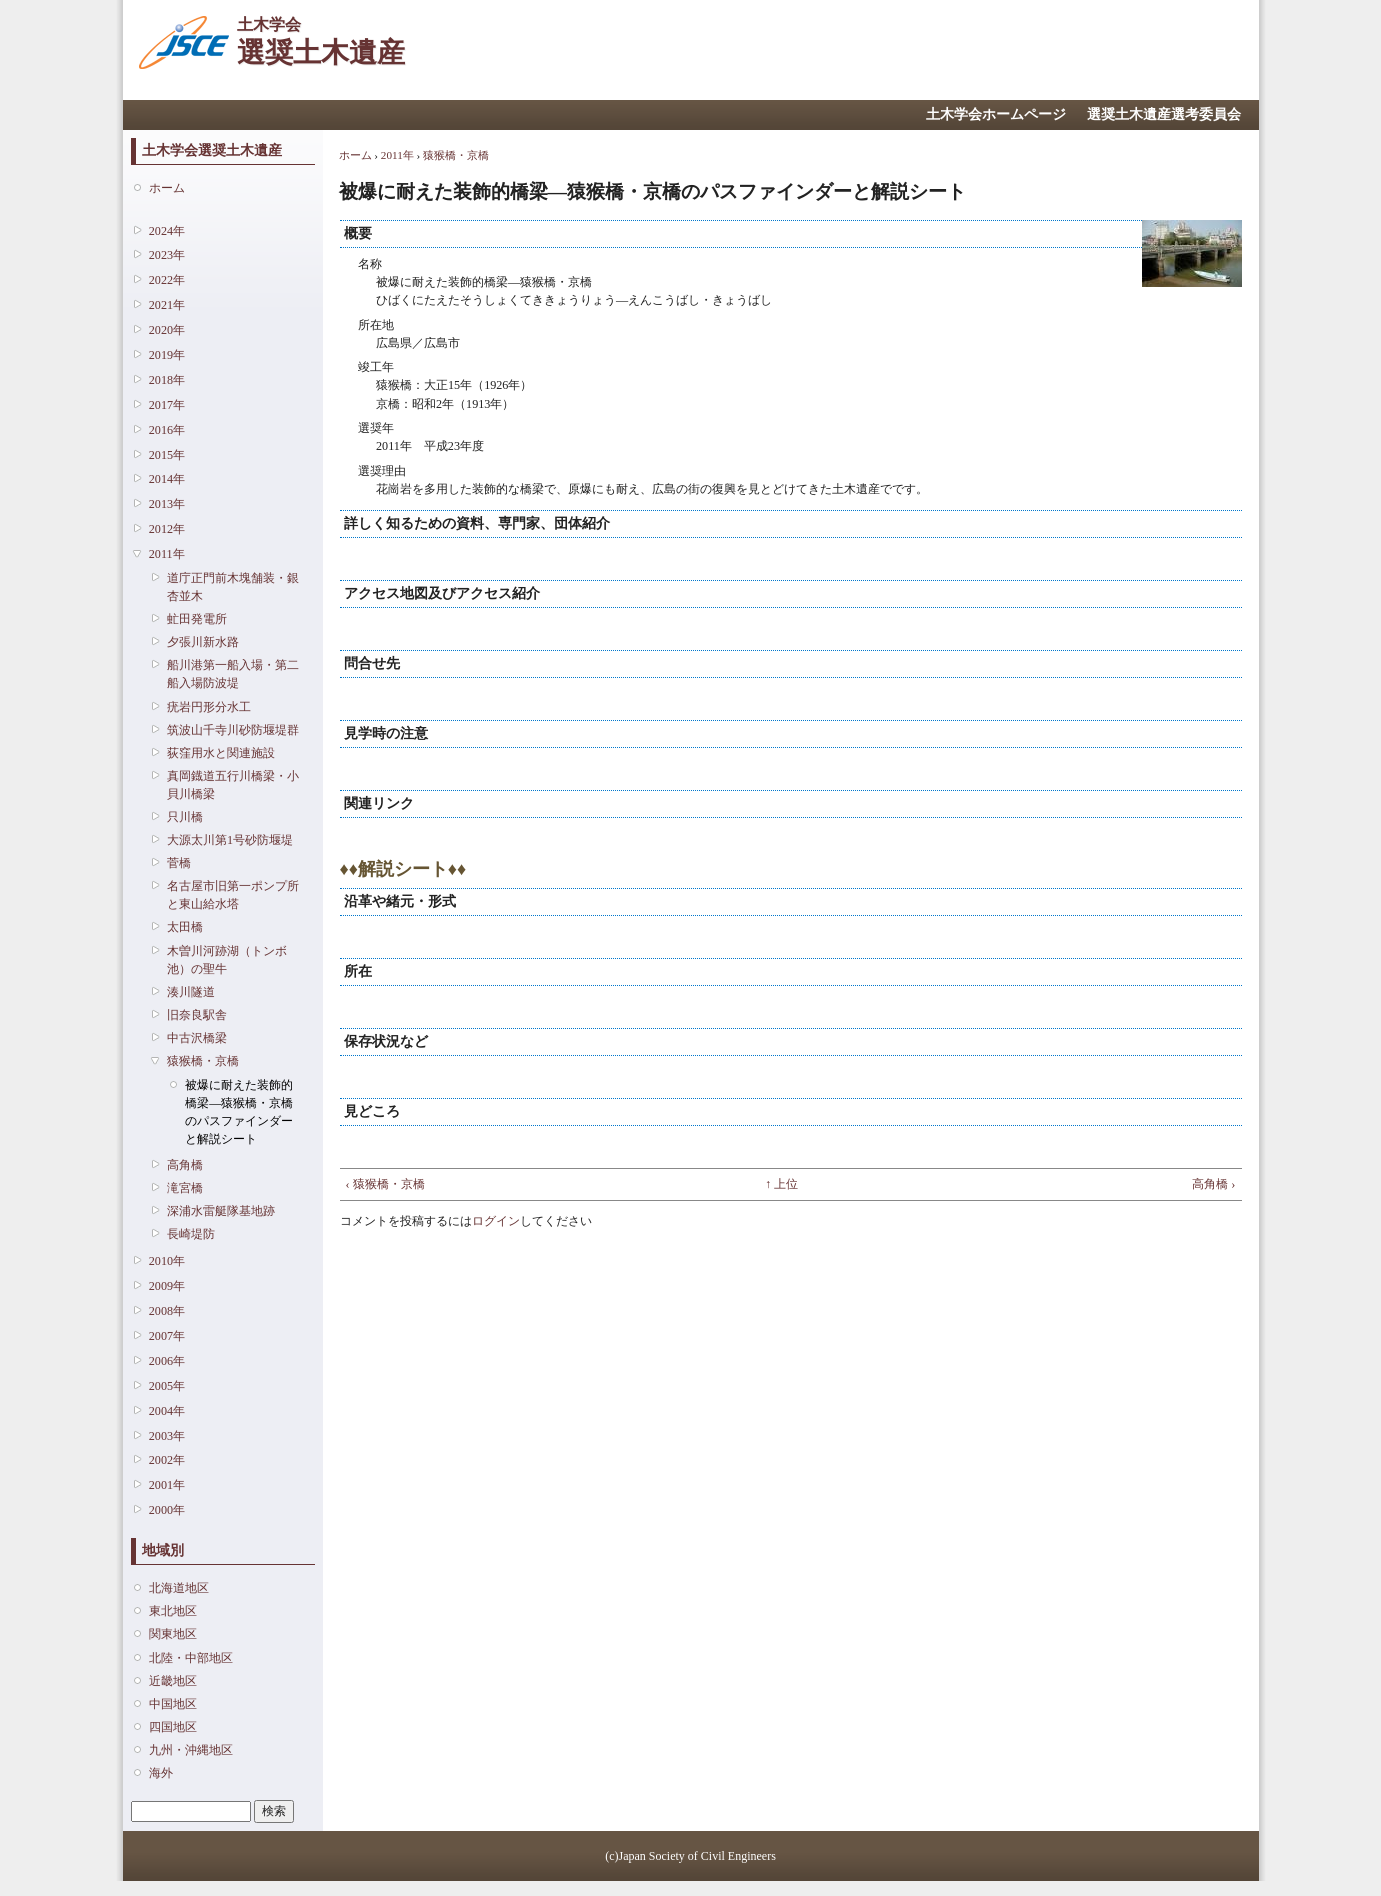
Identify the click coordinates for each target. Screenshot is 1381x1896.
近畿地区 (173, 1681)
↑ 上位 (781, 1184)
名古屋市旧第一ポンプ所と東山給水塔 (233, 895)
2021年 (167, 305)
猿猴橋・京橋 (203, 1061)
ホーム (167, 188)
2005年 (167, 1386)
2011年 (167, 554)
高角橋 (185, 1165)
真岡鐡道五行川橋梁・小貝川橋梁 (233, 785)
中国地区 (173, 1704)
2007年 (167, 1336)
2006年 (167, 1361)
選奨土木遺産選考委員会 (1164, 114)
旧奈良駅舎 (197, 1015)
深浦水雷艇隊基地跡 (221, 1211)
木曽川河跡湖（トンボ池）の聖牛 (227, 960)
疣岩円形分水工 (209, 707)
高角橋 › (1213, 1184)
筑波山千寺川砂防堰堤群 (233, 730)
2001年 (167, 1485)
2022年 (167, 280)
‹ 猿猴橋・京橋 (385, 1184)
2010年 (167, 1261)
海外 (161, 1773)
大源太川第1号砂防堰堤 (230, 840)
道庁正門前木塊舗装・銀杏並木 (233, 587)
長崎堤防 (191, 1234)
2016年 (167, 430)
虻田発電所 (197, 619)
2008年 (167, 1311)
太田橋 (185, 927)
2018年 (167, 380)
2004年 (167, 1411)
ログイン (496, 1221)
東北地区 (173, 1611)
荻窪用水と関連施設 (221, 753)
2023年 (167, 255)
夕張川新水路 (203, 642)
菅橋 (179, 863)
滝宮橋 (185, 1188)
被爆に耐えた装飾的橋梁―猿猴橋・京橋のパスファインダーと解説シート (239, 1112)
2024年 (167, 231)
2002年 (167, 1460)
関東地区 (173, 1634)
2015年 (167, 455)
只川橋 (185, 817)
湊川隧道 (191, 992)
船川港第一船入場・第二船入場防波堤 (233, 674)
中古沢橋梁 (197, 1038)
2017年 (167, 405)
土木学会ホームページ (996, 114)
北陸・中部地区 (191, 1658)
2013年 (167, 504)
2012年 (167, 529)
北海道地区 (179, 1588)
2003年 (167, 1436)
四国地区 (173, 1727)
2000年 (167, 1510)
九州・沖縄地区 (191, 1750)
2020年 (167, 330)
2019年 (167, 355)
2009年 (167, 1286)
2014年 (167, 479)
